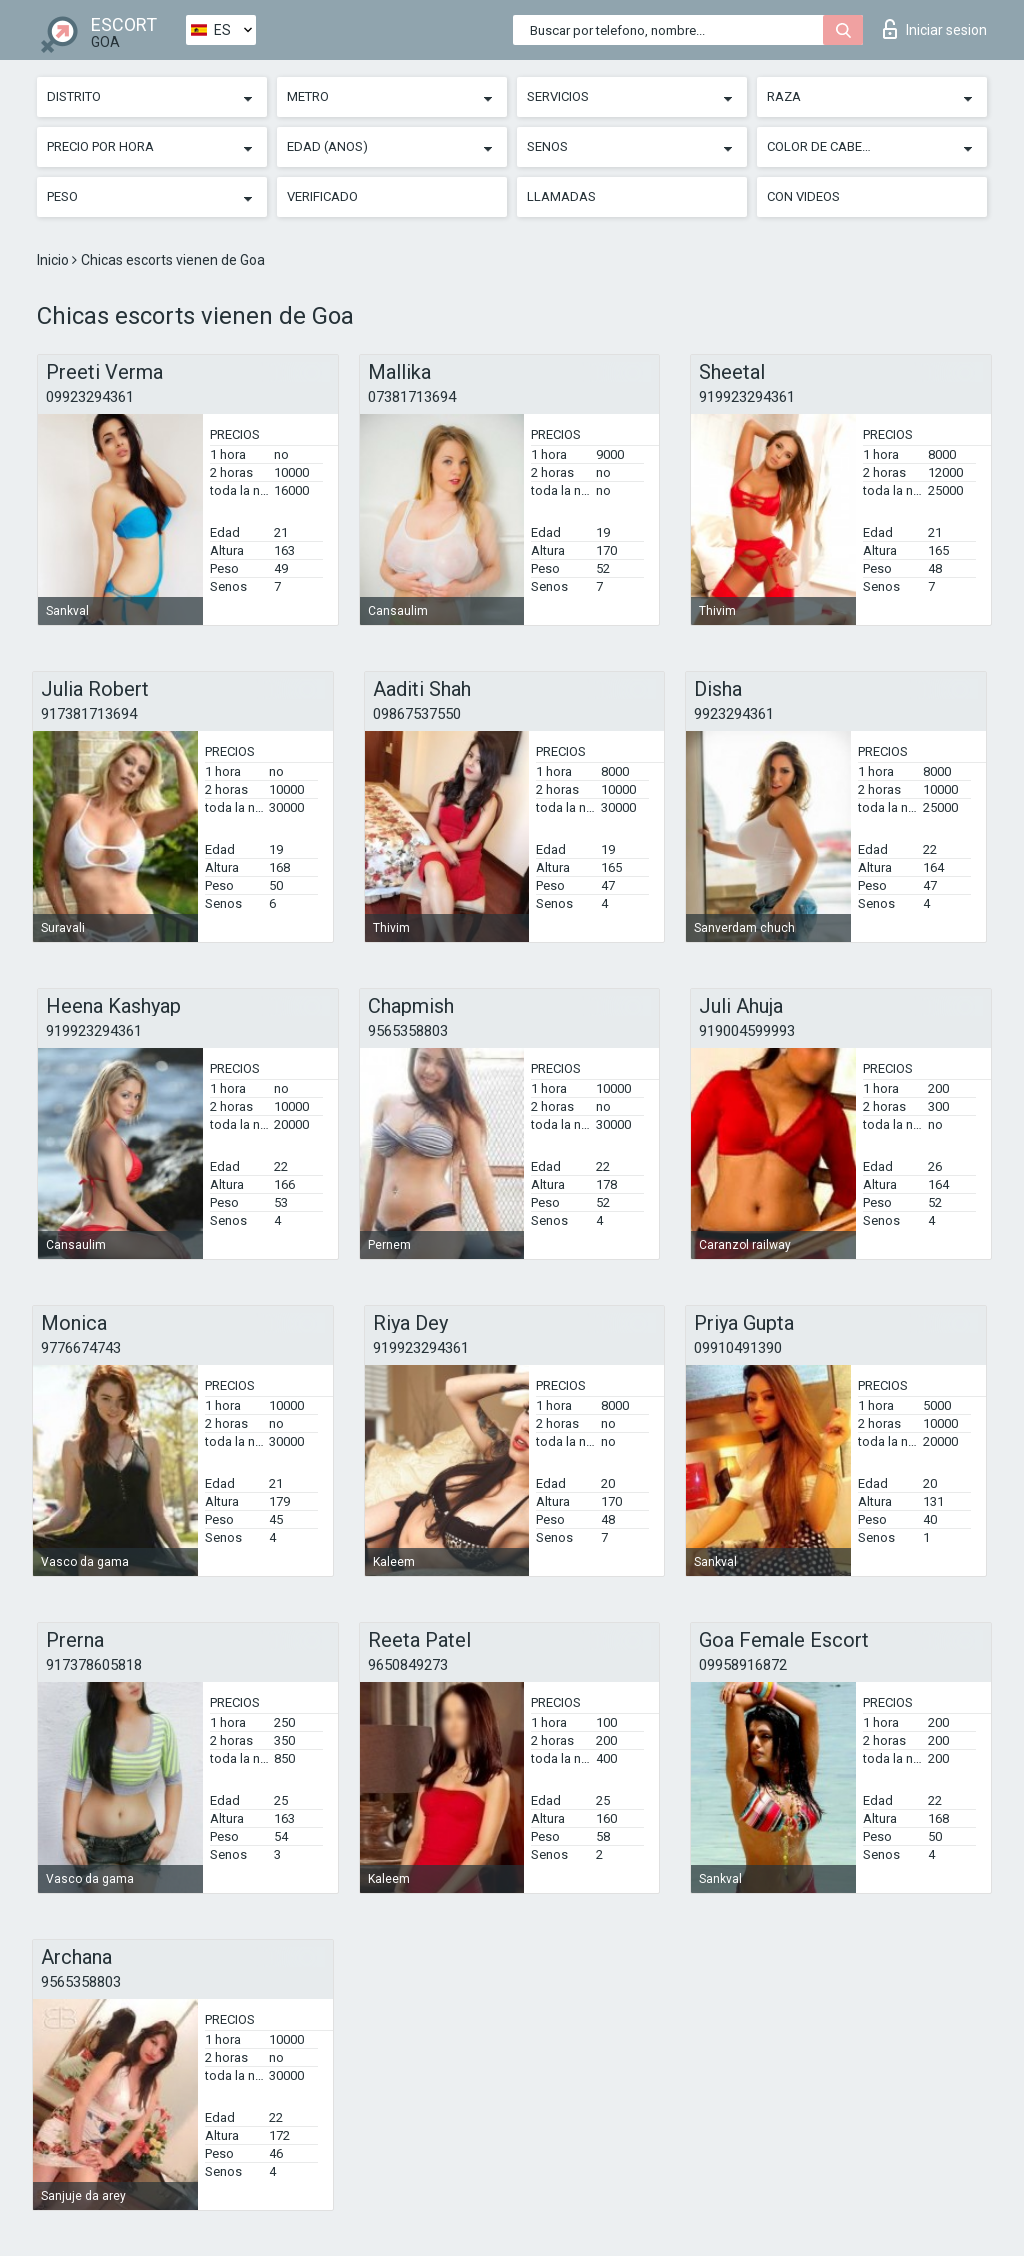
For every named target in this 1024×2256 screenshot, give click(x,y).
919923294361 (747, 397)
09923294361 (90, 397)
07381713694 (412, 397)
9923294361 (734, 714)
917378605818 (94, 1665)
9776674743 (81, 1348)
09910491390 (738, 1348)
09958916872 (743, 1665)
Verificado (322, 196)
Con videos (803, 196)
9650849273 (408, 1665)
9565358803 (408, 1031)
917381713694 (89, 714)
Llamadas (561, 196)
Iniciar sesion (935, 29)
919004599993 (747, 1031)
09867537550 (417, 714)
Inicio (54, 260)
